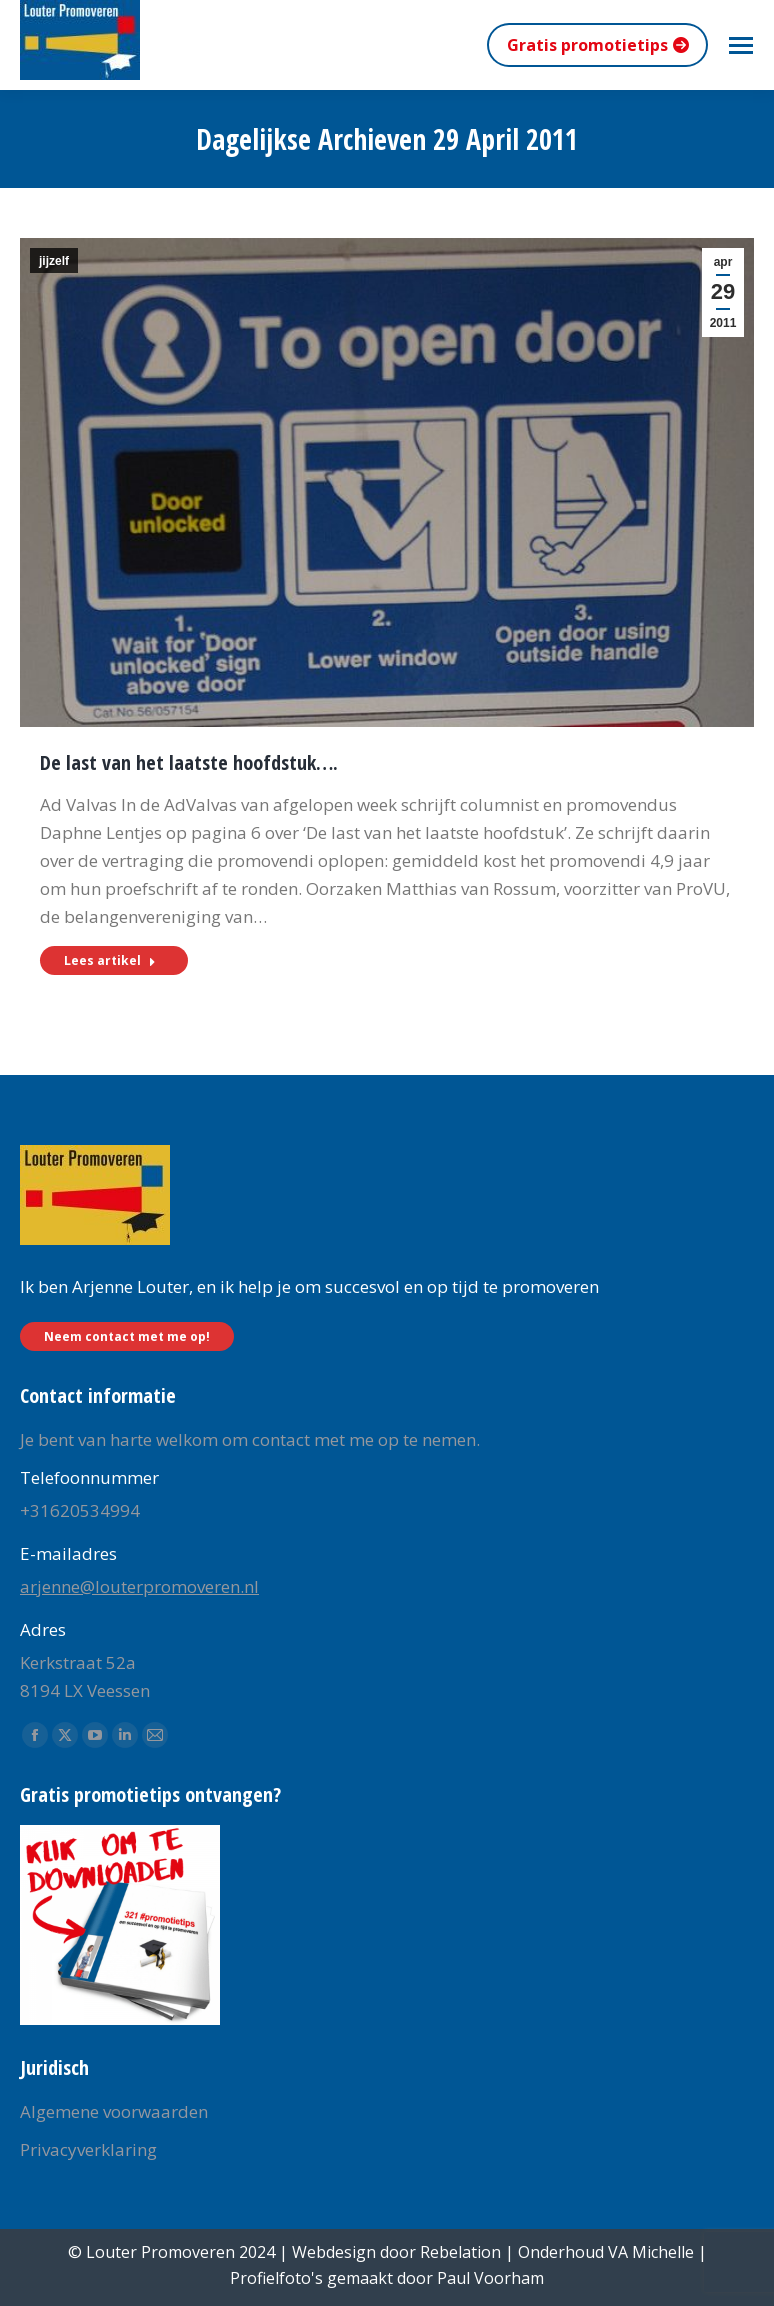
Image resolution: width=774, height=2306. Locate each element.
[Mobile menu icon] (741, 45)
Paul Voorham (490, 2278)
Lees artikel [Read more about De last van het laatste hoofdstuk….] (110, 960)
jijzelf (54, 261)
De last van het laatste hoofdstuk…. (189, 762)
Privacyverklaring (88, 2149)
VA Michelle (651, 2252)
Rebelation (460, 2252)
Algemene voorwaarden (114, 2111)
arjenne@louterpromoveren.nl (139, 1586)
